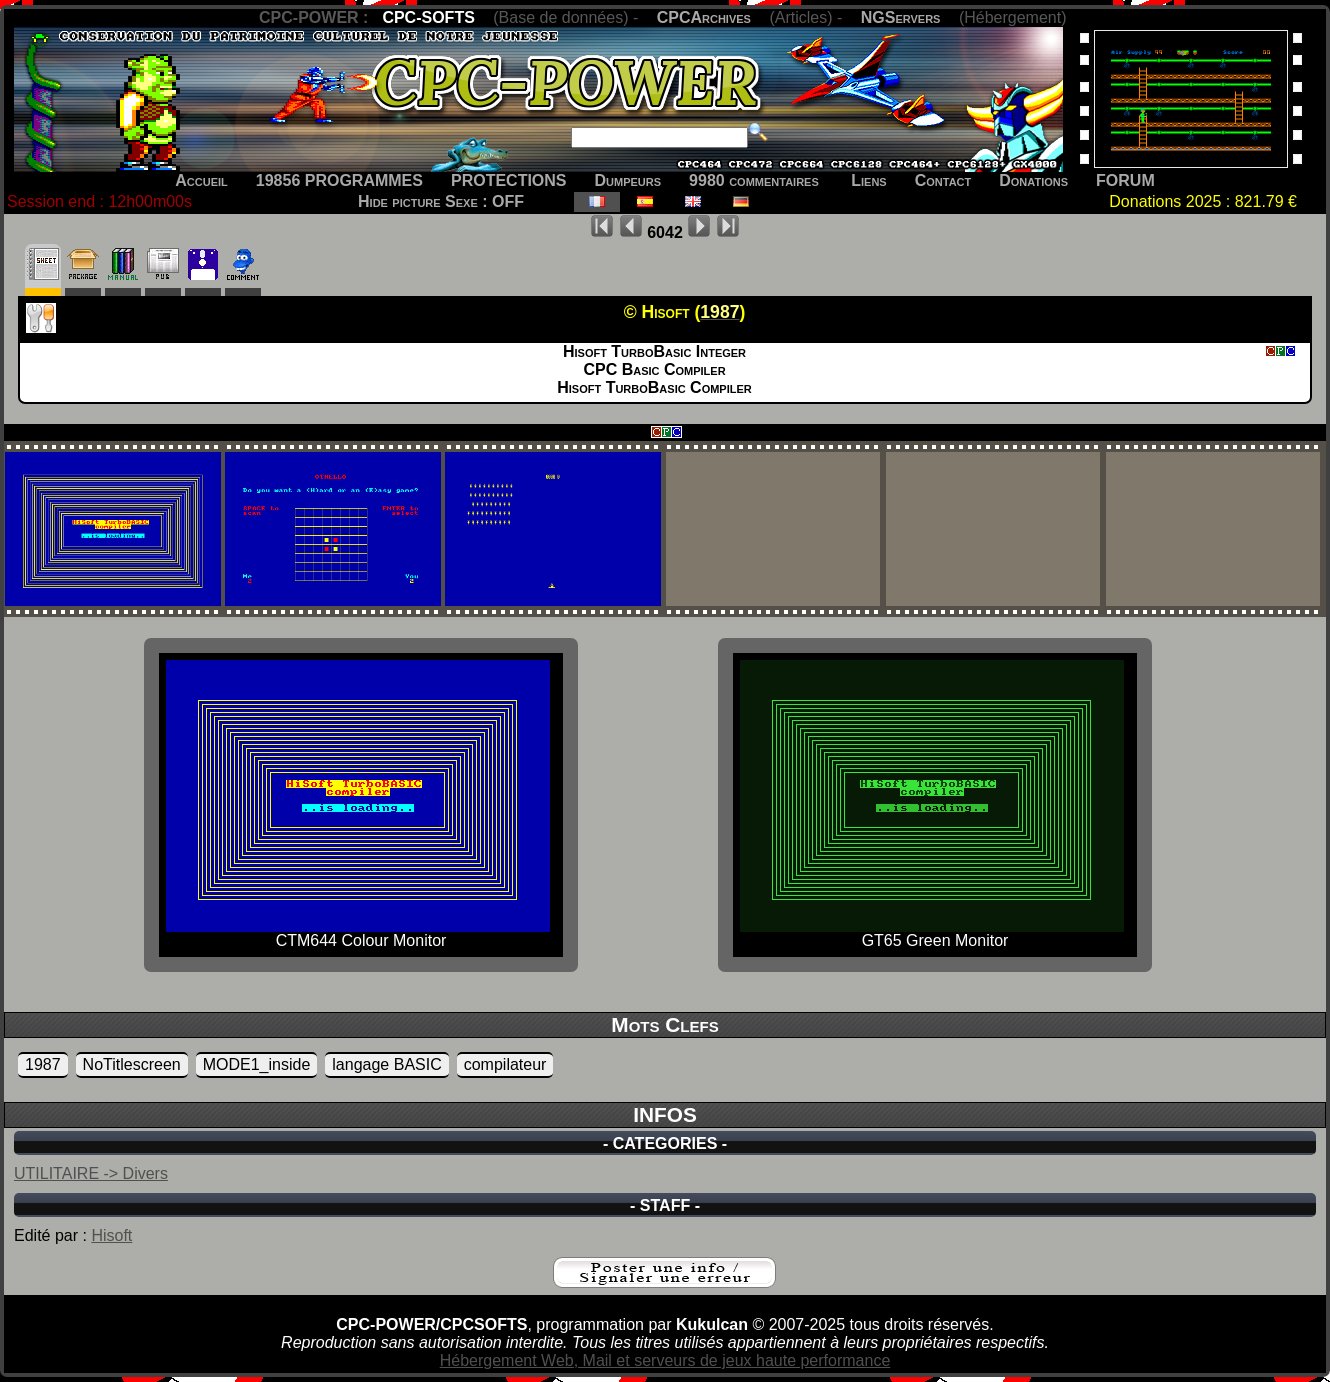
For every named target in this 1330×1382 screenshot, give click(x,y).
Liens (868, 180)
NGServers (901, 17)
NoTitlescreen (132, 1064)
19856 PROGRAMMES (339, 180)
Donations (1033, 180)
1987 (43, 1064)
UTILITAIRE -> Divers (91, 1173)
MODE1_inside (257, 1064)
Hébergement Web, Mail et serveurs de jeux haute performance (665, 1360)
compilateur (505, 1064)
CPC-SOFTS (428, 17)
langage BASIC (386, 1064)
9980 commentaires (754, 180)
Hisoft (111, 1235)
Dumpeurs (628, 180)
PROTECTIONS (509, 180)
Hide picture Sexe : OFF (441, 201)
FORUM (1125, 180)
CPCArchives (704, 17)
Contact (943, 180)
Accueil (201, 180)
